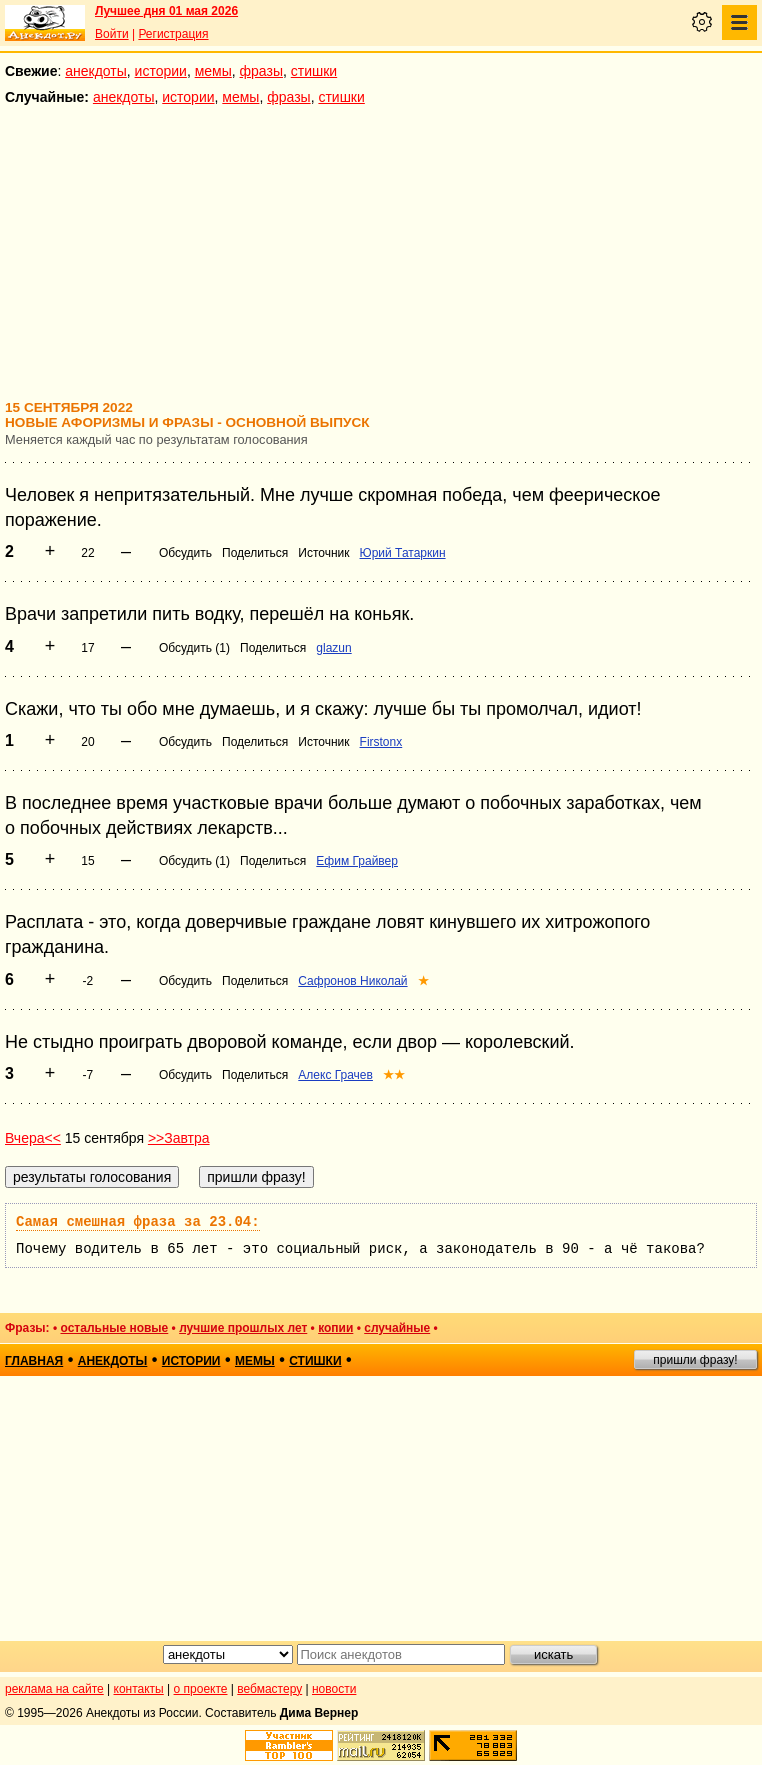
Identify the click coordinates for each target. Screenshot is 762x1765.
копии (335, 1328)
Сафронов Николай (352, 981)
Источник (323, 553)
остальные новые (114, 1328)
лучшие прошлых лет (243, 1328)
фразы (261, 71)
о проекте (201, 1689)
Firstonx (381, 742)
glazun (333, 648)
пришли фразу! (695, 1360)
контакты (139, 1689)
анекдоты (96, 71)
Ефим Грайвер (357, 861)
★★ (394, 1075)
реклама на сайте (54, 1689)
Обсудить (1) (194, 648)
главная (34, 1361)
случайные (397, 1328)
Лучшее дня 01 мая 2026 (166, 11)
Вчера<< (33, 1138)
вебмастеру (269, 1689)
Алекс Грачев (335, 1075)
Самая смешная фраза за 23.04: (138, 1222)
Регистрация (173, 34)
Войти (112, 34)
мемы (213, 71)
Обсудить (185, 553)
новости (334, 1689)
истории (161, 71)
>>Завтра (179, 1138)
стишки (314, 71)
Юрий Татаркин (403, 553)
